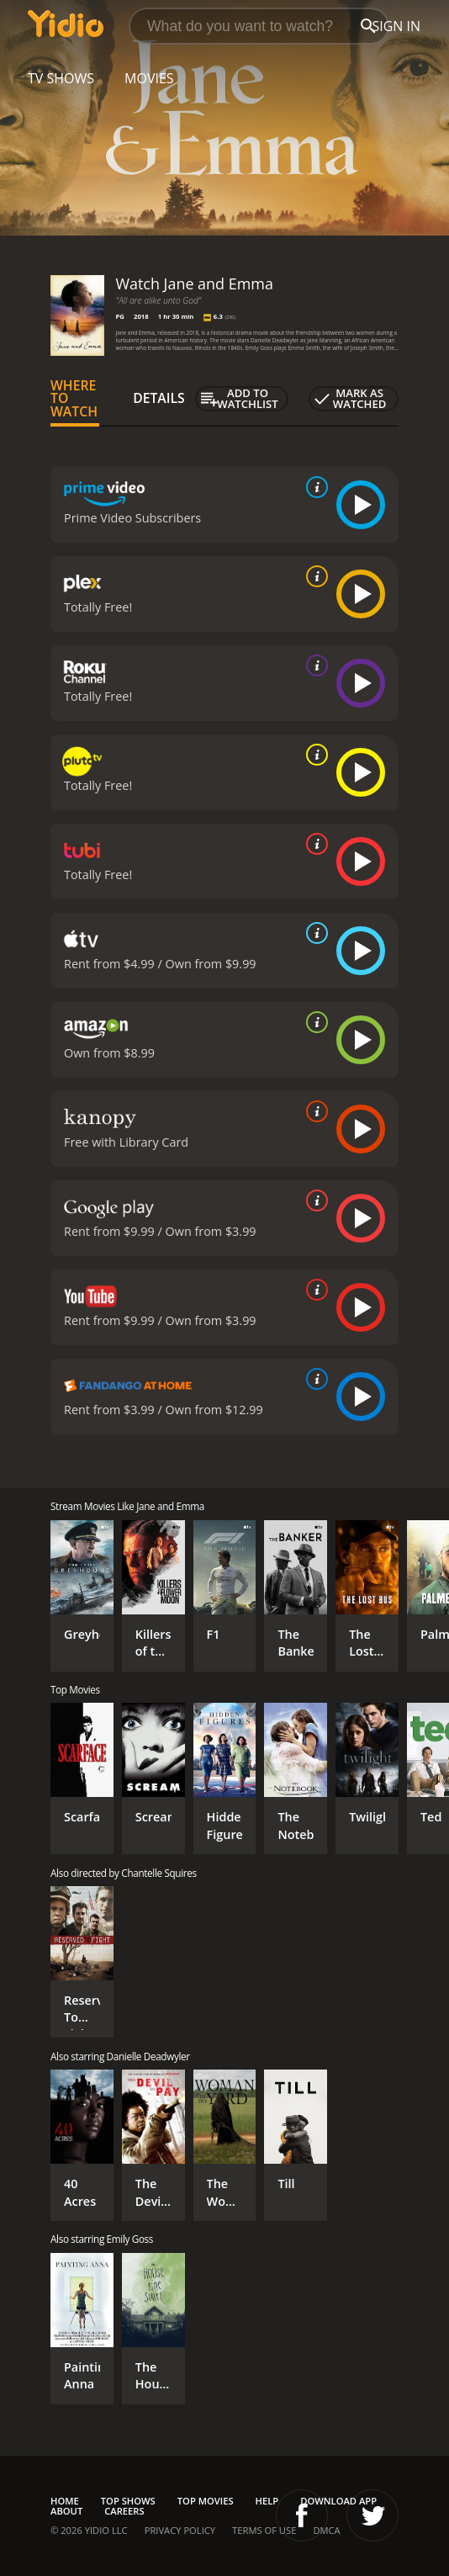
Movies (149, 78)
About (66, 2510)
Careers (124, 2510)
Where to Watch (74, 398)
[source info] (313, 487)
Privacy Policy (180, 2530)
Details (159, 398)
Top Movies (205, 2500)
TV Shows (61, 78)
